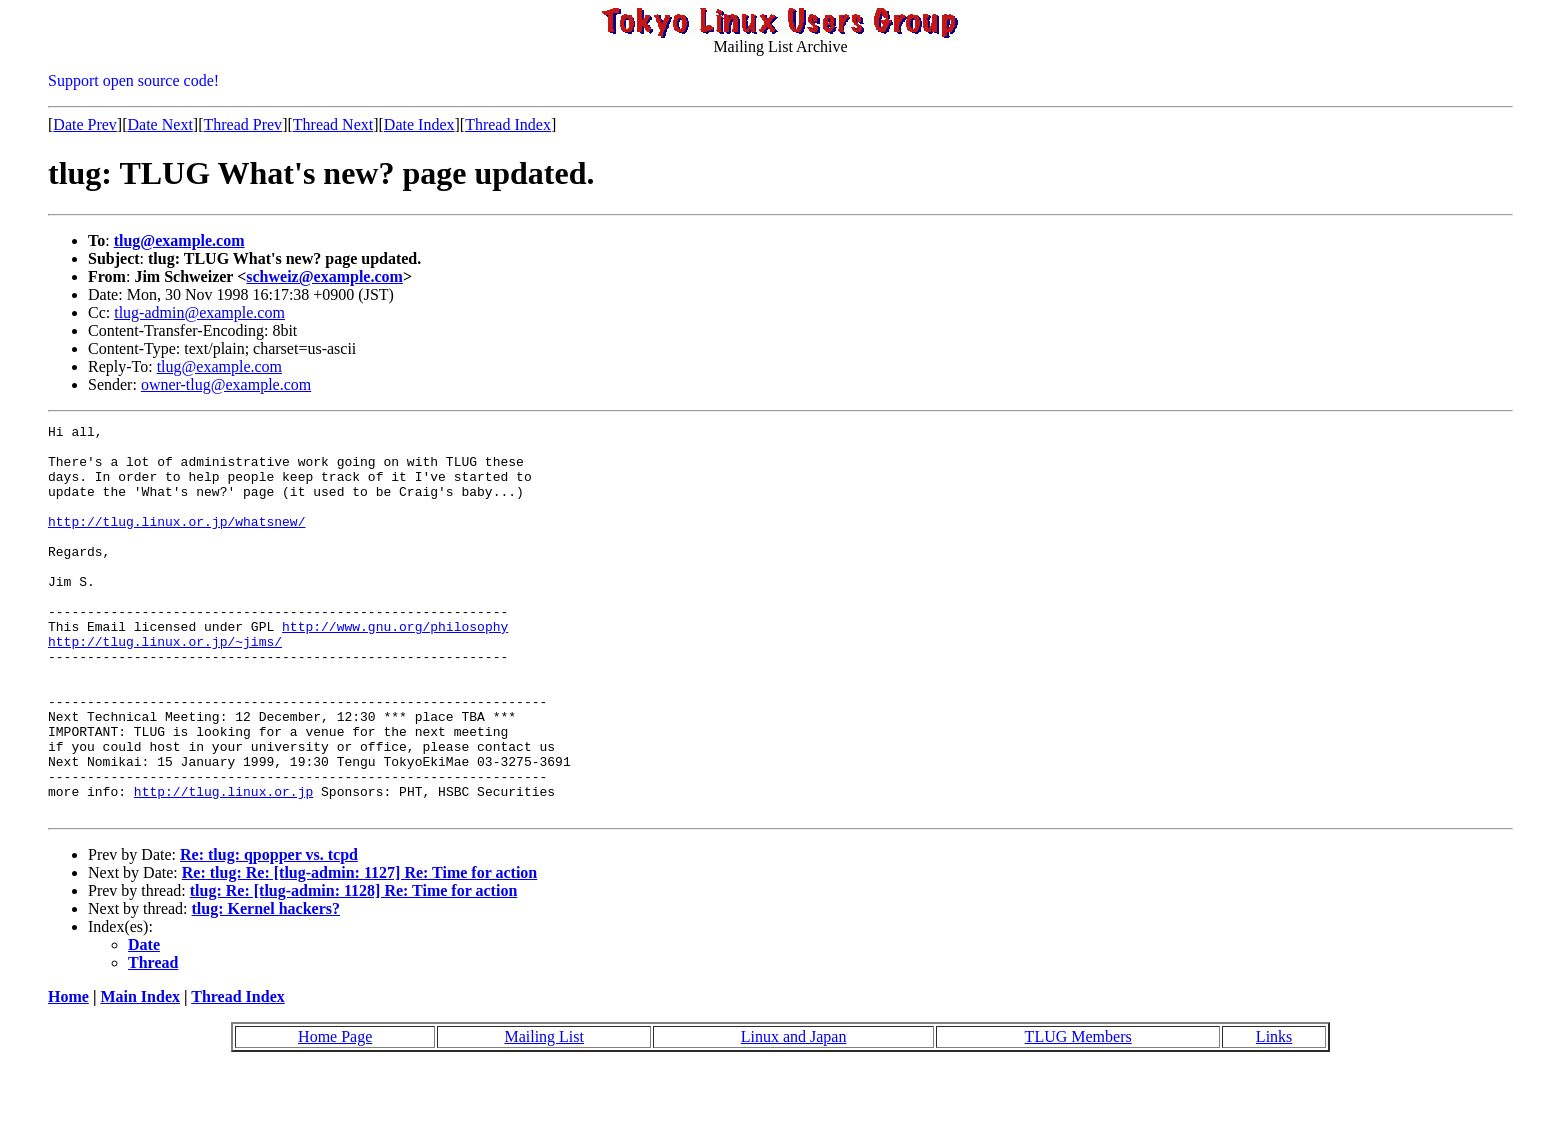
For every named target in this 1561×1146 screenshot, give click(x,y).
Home (68, 1074)
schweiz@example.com (324, 276)
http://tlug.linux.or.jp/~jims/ (165, 686)
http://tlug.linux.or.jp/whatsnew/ (176, 542)
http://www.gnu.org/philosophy (395, 668)
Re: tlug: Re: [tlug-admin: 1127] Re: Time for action (360, 950)
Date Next (160, 124)
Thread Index (508, 124)
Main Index (140, 1074)
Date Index (419, 124)
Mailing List (544, 1114)
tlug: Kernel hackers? (266, 986)
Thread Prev (242, 124)
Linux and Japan (794, 1114)
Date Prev (85, 124)
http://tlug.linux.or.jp (223, 866)
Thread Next (333, 124)
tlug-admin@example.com (199, 312)
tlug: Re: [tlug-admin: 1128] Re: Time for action (354, 968)
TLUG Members (1078, 1114)
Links (1274, 1114)
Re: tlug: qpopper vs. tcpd (269, 932)
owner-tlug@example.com (226, 384)
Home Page (335, 1114)
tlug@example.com (179, 240)
